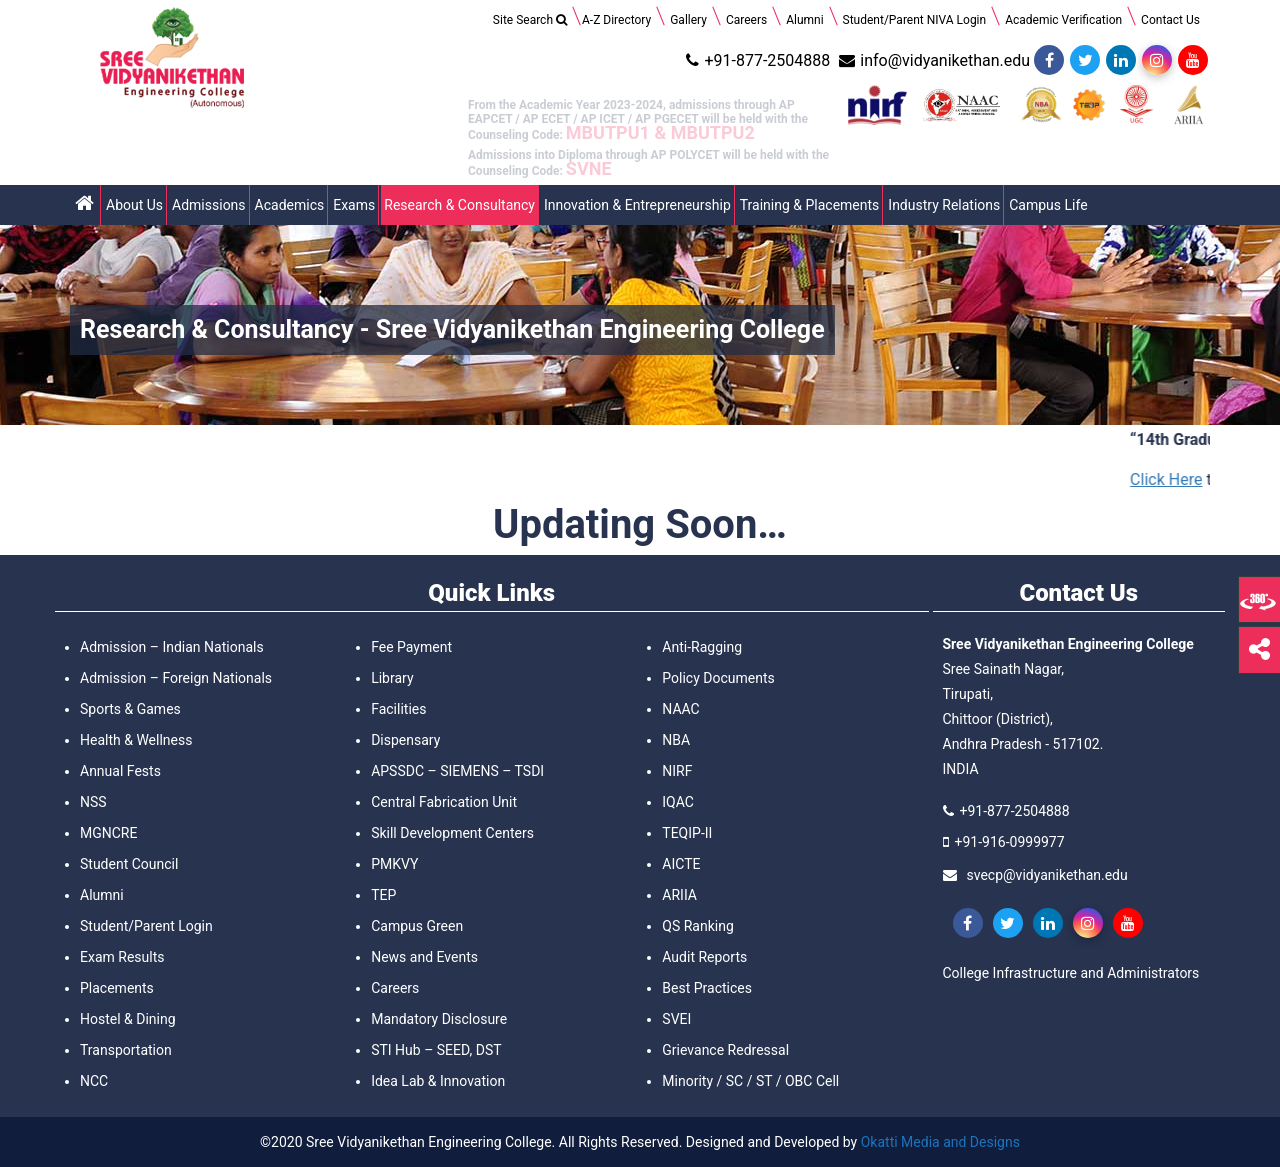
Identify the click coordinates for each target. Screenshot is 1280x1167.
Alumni (804, 20)
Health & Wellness (136, 740)
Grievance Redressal (725, 1050)
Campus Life (1048, 205)
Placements (117, 988)
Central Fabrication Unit (444, 802)
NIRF (677, 771)
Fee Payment (411, 647)
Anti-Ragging (702, 647)
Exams (354, 205)
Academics (290, 205)
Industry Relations (944, 205)
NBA (676, 740)
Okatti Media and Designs (940, 1142)
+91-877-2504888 (755, 60)
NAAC (680, 709)
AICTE (681, 864)
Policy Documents (718, 678)
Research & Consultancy (459, 205)
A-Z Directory (616, 20)
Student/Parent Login (146, 926)
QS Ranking (697, 926)
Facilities (398, 709)
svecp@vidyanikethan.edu (1047, 875)
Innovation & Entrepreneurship (637, 205)
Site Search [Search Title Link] (530, 20)
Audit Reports (704, 957)
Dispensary (405, 740)
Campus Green (417, 926)
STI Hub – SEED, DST (436, 1050)
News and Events (424, 957)
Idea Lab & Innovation (438, 1081)
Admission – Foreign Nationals (176, 678)
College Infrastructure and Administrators (1071, 973)
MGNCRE (108, 833)
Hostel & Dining (128, 1019)
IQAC (678, 802)
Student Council (129, 864)
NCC (94, 1081)
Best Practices (707, 988)
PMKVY (394, 864)
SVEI (676, 1019)
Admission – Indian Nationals (172, 647)
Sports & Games (130, 709)
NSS (93, 802)
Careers (746, 20)
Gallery (688, 20)
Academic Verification (1063, 20)
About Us (134, 205)
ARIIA (679, 895)
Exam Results (122, 957)
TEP (383, 895)
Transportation (126, 1050)
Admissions (209, 205)
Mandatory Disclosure (439, 1019)
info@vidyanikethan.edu (932, 60)
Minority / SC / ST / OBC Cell (750, 1081)
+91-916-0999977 (1010, 842)
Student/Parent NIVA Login (915, 20)
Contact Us (1170, 20)
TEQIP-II (687, 833)
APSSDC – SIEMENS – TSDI (457, 771)
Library (392, 678)
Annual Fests (120, 771)
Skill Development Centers (452, 833)
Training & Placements (810, 205)
